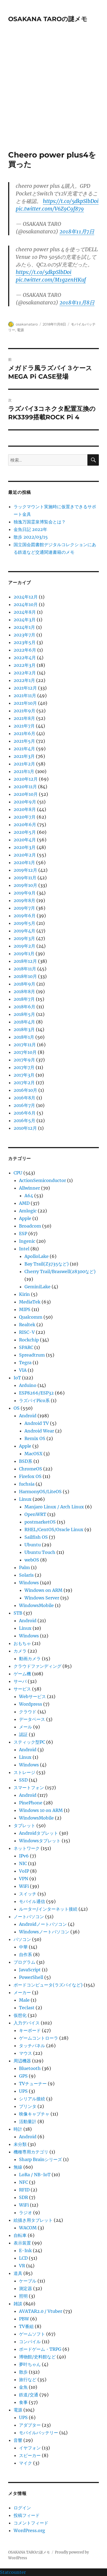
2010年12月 (25, 1128)
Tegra (25, 1362)
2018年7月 (24, 999)
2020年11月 (25, 786)
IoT (17, 1377)
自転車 (20, 2235)
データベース (32, 1719)
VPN (23, 1878)
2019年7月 (24, 908)
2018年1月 (24, 1037)
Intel (24, 1248)
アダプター (30, 2425)
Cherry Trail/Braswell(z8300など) (60, 1271)
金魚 (23, 2387)
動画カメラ (30, 1658)
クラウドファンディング (37, 1666)
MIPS (24, 1309)
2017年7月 (24, 1067)
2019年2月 (24, 946)
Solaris (26, 1575)
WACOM (28, 2227)
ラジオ (25, 2212)
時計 (18, 2129)
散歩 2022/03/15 (31, 537)
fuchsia (26, 1484)
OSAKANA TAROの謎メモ (47, 19)
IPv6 (24, 1856)
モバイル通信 (32, 1901)
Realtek (27, 1324)
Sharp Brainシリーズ (40, 2159)
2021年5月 (24, 741)
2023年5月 (25, 642)
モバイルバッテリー (38, 2432)
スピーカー (30, 2455)
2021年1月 (24, 771)
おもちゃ (22, 1643)
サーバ (20, 1681)
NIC (23, 1863)
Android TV (36, 1423)
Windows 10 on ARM (41, 1810)
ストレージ (24, 1772)
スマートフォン (29, 1787)
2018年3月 (24, 1029)
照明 (23, 2296)
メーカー (22, 1992)
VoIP (24, 1871)
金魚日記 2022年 (30, 529)
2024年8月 (25, 612)
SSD (23, 1780)
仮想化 (20, 2015)
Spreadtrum (32, 1355)
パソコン (22, 1939)
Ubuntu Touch (39, 1552)
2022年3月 (25, 665)
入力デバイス (27, 2023)
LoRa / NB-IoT (35, 2174)
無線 (18, 2167)
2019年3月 (24, 938)
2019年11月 (25, 877)
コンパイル (30, 2341)
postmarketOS (40, 1522)
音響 (18, 2440)
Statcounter (13, 2572)
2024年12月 (26, 597)
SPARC (26, 1347)
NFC (23, 2182)
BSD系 (25, 1461)
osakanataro (27, 324)
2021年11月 (25, 695)
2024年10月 (26, 604)
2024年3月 (25, 619)
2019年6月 (25, 915)
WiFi (24, 1886)
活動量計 (27, 2121)
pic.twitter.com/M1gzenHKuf (51, 279)
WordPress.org (29, 2530)
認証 (23, 1734)
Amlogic (28, 1210)
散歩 (23, 2372)
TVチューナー (33, 2083)
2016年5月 (24, 1120)
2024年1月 (24, 627)
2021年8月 (24, 718)
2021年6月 (24, 733)
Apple (25, 1218)
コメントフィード (31, 2523)
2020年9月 (25, 801)
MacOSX (33, 1453)
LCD (23, 2258)
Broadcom (30, 1226)
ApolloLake (36, 1256)
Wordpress (30, 1704)
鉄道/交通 (28, 2394)
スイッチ (27, 1893)
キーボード (30, 2030)
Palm (24, 1567)
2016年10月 (25, 1090)
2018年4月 (24, 1022)
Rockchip (29, 1339)
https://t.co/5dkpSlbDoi (71, 201)
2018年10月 (25, 976)
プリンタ (27, 2106)
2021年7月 (24, 726)
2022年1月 (24, 680)
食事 (23, 2402)
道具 (18, 2273)
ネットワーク (27, 1848)
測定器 (25, 2288)
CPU (18, 1173)
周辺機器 (22, 2060)
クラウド (27, 1711)
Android (27, 1415)
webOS (31, 1560)
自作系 (25, 1954)
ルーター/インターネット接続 (48, 1909)
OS (17, 1408)
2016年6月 (25, 1113)
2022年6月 (25, 650)
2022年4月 (25, 657)
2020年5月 (25, 832)
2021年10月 (25, 703)
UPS (23, 2091)
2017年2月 (24, 1082)
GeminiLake (37, 1286)
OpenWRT (35, 1514)
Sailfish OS (36, 1537)
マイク (25, 2463)
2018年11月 (25, 968)
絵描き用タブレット (33, 2220)
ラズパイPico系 (34, 1400)
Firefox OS (30, 1476)
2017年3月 (24, 1075)
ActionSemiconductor (42, 1180)
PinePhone (30, 1802)
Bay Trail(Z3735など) (46, 1264)
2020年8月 (25, 809)
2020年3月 (25, 847)
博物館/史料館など (37, 2356)
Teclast (26, 2007)
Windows (29, 1582)
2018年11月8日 (77, 302)
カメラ (20, 1651)
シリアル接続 (32, 2098)
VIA (23, 1370)
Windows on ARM (43, 1590)
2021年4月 (24, 748)
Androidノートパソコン (43, 1924)
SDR (23, 2197)
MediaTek (29, 1302)
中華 (23, 1947)
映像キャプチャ (34, 2114)
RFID (24, 2189)
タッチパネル (32, 2045)
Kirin (24, 1294)
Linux (25, 1499)
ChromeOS (30, 1468)
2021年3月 (24, 756)
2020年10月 (26, 794)
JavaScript (30, 1969)
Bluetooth (30, 2068)
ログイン (22, 2507)
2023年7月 (24, 634)
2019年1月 (24, 953)
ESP (23, 1233)
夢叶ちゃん (30, 2364)
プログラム (24, 1962)
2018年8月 (24, 991)
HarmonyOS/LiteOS (40, 1491)
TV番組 (26, 2326)
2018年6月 (24, 1006)
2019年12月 (25, 870)
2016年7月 (24, 1105)
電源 (20, 330)
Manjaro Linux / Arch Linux (54, 1506)
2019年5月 (24, 923)
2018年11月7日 (76, 231)
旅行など (27, 2379)
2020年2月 (25, 855)
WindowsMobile (36, 1605)
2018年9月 (24, 984)
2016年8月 (24, 1097)
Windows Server (41, 1598)
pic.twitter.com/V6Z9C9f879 (50, 208)
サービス (22, 1689)
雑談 (18, 2303)
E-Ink (25, 2250)
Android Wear (39, 1431)
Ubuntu (32, 1544)
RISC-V (27, 1332)
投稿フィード (27, 2515)
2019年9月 (25, 893)
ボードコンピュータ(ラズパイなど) (48, 1985)
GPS (23, 2076)
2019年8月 (24, 900)
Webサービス (32, 1696)
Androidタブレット (38, 1833)
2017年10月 (25, 1052)
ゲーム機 (22, 1673)
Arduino (27, 1385)
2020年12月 (26, 779)
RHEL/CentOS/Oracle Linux (53, 1529)
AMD (24, 1203)
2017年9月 (24, 1059)
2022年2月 (25, 672)
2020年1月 (24, 862)
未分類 (20, 2144)
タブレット (24, 1825)
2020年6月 (25, 824)
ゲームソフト (32, 2334)
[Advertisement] (53, 94)
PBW (24, 2318)
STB (18, 1613)
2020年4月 (25, 839)
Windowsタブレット (40, 1840)
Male (24, 2000)
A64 (28, 1195)
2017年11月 (25, 1044)
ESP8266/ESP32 (36, 1393)
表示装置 (22, 2243)
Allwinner (29, 1188)
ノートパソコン (29, 1916)
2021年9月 (24, 710)
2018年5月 (24, 1014)
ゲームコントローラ (38, 2038)
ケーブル (27, 2281)
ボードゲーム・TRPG (40, 2349)
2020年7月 (25, 817)
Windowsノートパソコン (44, 1931)
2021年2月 (24, 764)
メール (25, 1727)
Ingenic (27, 1241)
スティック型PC (29, 1742)
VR (22, 2265)
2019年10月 (25, 885)
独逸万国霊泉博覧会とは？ (40, 521)
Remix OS (34, 1438)
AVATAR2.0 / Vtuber (40, 2311)
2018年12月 (25, 961)
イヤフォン (30, 2448)
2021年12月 (25, 688)
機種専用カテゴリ (31, 2152)
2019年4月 (24, 930)
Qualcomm (30, 1317)
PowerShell (31, 1977)
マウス (25, 2053)
